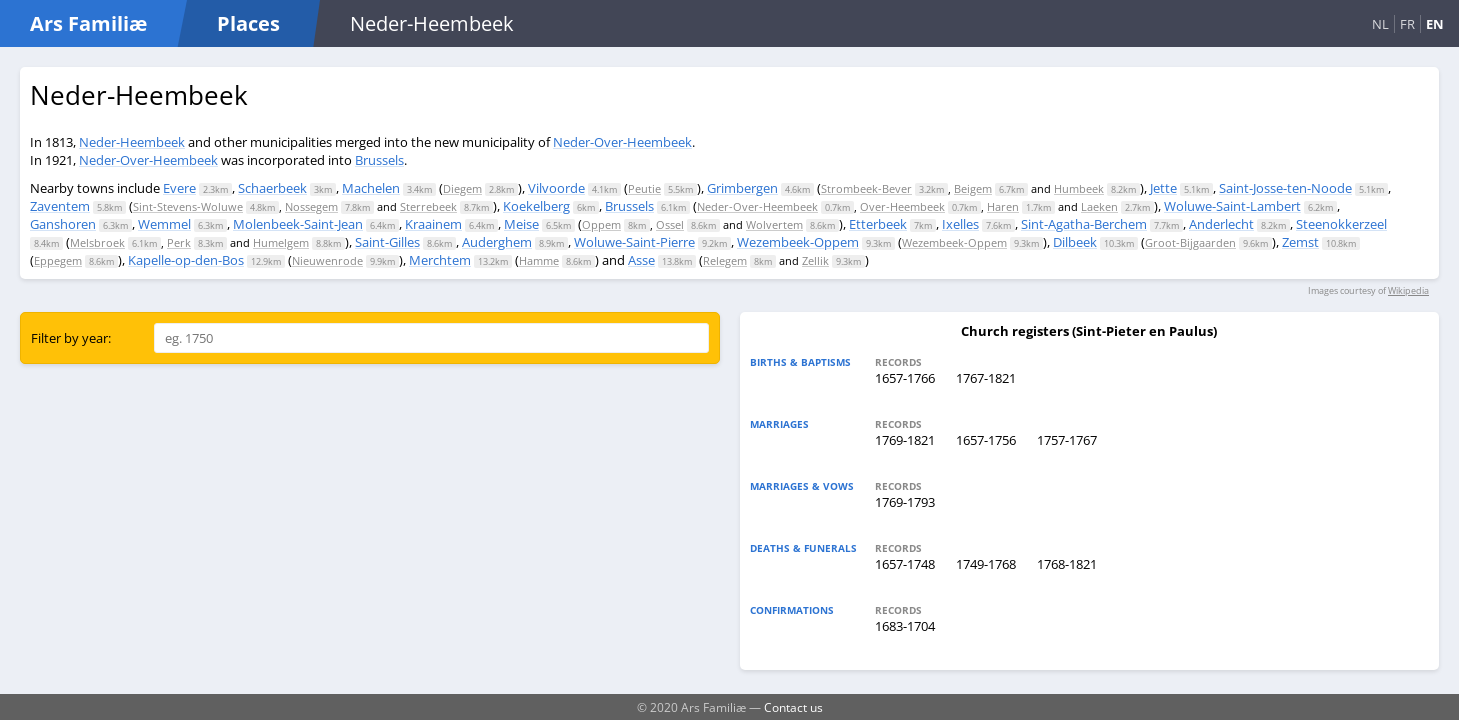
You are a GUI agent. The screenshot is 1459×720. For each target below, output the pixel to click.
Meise (521, 224)
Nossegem (311, 206)
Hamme (539, 260)
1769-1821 (905, 440)
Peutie (644, 188)
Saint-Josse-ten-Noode (1285, 188)
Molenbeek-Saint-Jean (298, 224)
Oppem (601, 224)
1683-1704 (905, 626)
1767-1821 (986, 378)
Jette (1163, 188)
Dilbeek (1075, 242)
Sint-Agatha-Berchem (1084, 224)
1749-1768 (986, 564)
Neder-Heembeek (132, 142)
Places (248, 23)
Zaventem (60, 206)
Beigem (973, 188)
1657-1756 (986, 440)
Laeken (1099, 206)
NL (1380, 24)
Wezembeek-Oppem (798, 242)
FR (1407, 24)
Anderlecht (1221, 224)
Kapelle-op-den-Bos (186, 260)
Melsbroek (97, 242)
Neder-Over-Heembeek (622, 142)
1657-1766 (905, 378)
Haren (1003, 206)
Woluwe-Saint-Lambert (1232, 206)
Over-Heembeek (902, 206)
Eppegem (58, 260)
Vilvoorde (556, 188)
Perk (179, 242)
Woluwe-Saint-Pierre (634, 242)
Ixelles (960, 224)
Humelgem (281, 242)
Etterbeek (878, 224)
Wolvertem (774, 224)
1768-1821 (1067, 564)
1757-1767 (1067, 440)
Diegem (462, 188)
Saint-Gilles (387, 242)
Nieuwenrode (327, 260)
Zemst (1300, 242)
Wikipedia (1408, 290)
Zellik (815, 260)
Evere (179, 188)
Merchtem (440, 260)
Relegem (725, 260)
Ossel (670, 224)
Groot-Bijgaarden (1190, 242)
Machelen (371, 188)
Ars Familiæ (88, 23)
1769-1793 (905, 502)
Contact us (793, 707)
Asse (641, 260)
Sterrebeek (428, 206)
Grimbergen (742, 188)
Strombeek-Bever (866, 188)
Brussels (379, 160)
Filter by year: (71, 338)
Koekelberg (536, 206)
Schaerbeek (272, 188)
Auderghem (497, 242)
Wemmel (164, 224)
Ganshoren (63, 224)
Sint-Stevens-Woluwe (188, 206)
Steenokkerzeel (1341, 224)
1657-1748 (905, 564)
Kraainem (433, 224)
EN (1435, 24)
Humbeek (1079, 188)
